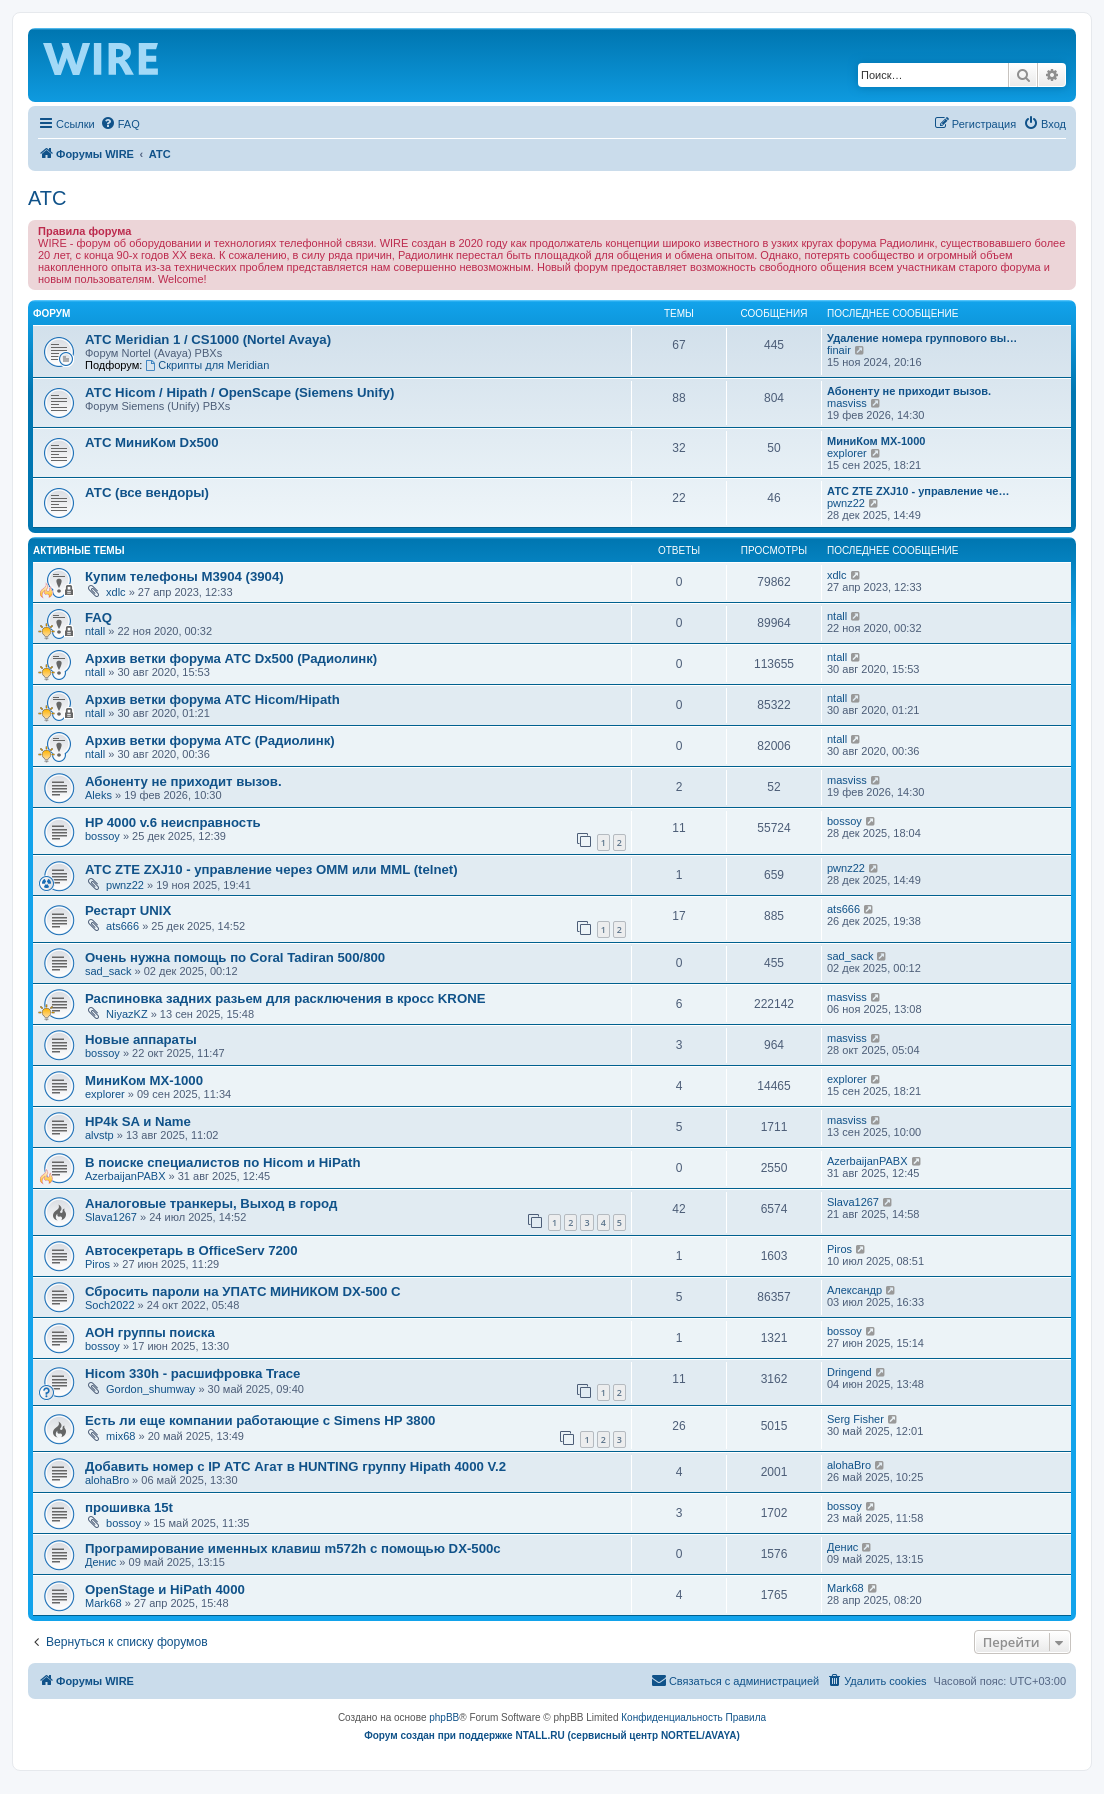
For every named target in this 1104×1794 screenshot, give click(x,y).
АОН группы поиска (150, 1332)
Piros (97, 1264)
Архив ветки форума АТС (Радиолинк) (210, 740)
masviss (847, 403)
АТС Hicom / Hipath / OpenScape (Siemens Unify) (239, 392)
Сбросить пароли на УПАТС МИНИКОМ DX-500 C (242, 1291)
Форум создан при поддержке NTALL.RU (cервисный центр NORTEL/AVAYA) (552, 1735)
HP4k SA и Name (138, 1121)
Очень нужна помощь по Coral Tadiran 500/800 (235, 957)
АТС (47, 198)
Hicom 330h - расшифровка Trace (192, 1373)
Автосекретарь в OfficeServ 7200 (191, 1250)
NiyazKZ (127, 1014)
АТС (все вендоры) (147, 492)
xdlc (116, 592)
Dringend (849, 1372)
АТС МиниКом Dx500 (151, 442)
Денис (100, 1562)
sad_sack (108, 971)
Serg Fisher (855, 1419)
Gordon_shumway (150, 1389)
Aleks (98, 795)
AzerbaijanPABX (125, 1176)
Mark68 (103, 1603)
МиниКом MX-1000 (876, 441)
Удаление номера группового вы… (922, 338)
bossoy (102, 836)
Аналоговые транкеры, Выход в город (211, 1203)
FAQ (98, 617)
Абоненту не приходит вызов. (909, 391)
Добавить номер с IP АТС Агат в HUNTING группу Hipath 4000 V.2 (295, 1466)
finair (839, 350)
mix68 (120, 1436)
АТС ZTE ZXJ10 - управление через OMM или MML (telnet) (271, 869)
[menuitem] (120, 124)
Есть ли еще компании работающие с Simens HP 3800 (260, 1420)
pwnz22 (846, 503)
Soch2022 (110, 1305)
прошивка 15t (129, 1507)
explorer (847, 453)
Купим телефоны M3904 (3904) (184, 576)
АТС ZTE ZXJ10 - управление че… (918, 491)
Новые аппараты (141, 1039)
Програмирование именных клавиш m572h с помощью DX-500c (293, 1548)
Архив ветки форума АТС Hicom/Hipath (212, 699)
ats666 (122, 926)
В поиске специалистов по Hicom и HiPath (223, 1162)
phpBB (444, 1717)
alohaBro (107, 1480)
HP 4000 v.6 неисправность (173, 822)
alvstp (99, 1135)
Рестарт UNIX (128, 910)
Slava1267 (111, 1217)
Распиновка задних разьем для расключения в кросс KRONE (285, 998)
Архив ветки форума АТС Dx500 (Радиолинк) (231, 658)
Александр (854, 1290)
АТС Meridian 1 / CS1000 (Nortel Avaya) (208, 339)
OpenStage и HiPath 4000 (165, 1589)
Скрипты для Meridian (207, 365)
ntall (95, 631)
